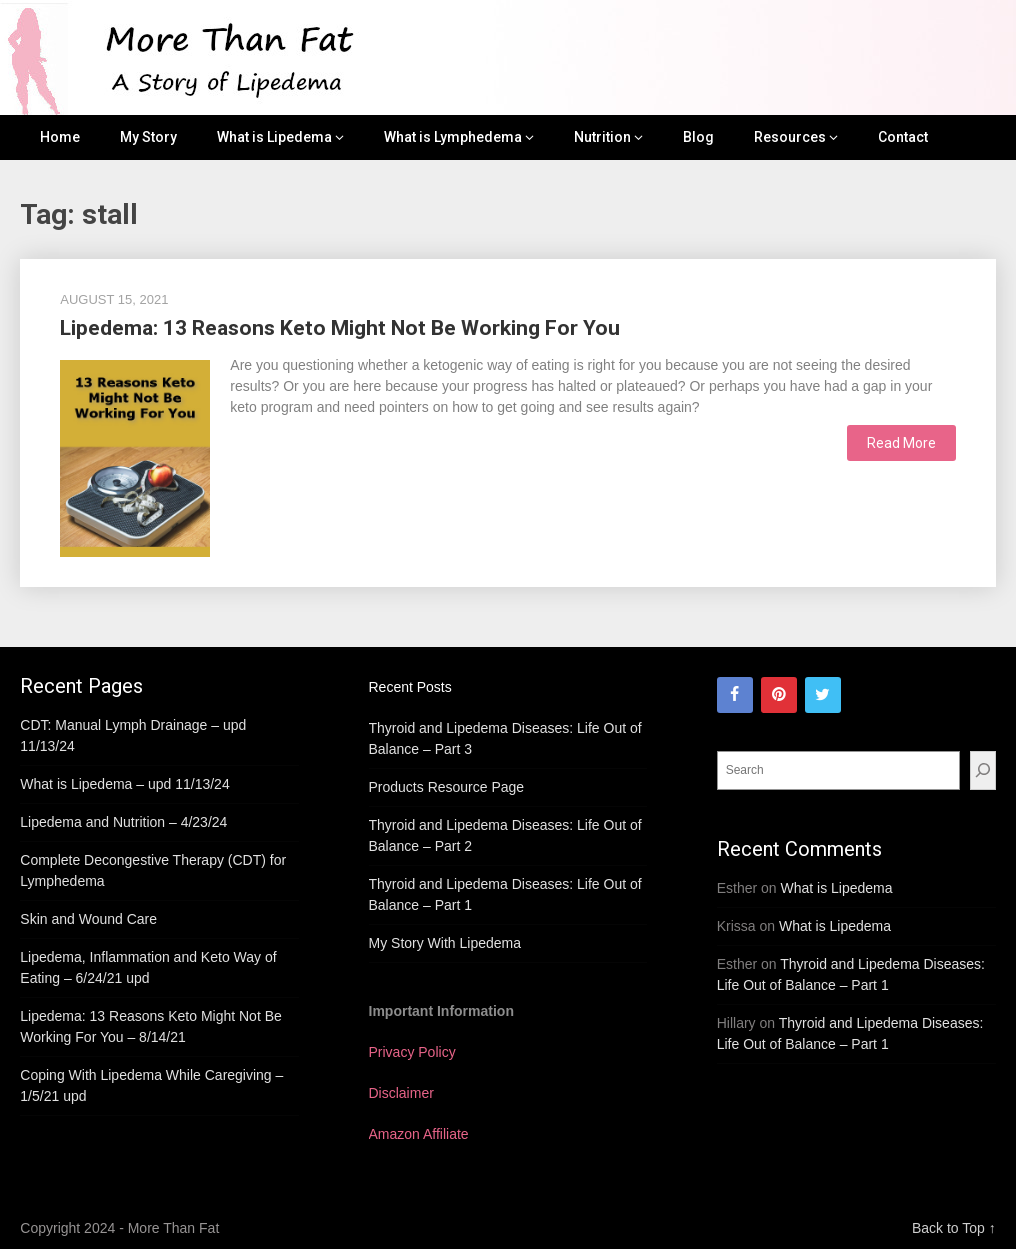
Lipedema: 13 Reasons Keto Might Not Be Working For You (340, 328)
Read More (901, 443)
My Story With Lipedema (445, 943)
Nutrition (602, 137)
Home (60, 137)
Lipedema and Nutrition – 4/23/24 (123, 822)
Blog (698, 137)
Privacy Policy (412, 1052)
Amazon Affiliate (419, 1134)
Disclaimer (401, 1093)
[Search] (983, 770)
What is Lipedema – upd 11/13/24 (124, 784)
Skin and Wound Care (88, 919)
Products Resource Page (447, 787)
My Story (148, 137)
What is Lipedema (274, 137)
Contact (903, 137)
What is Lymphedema (453, 137)
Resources (790, 137)
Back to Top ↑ (954, 1228)
